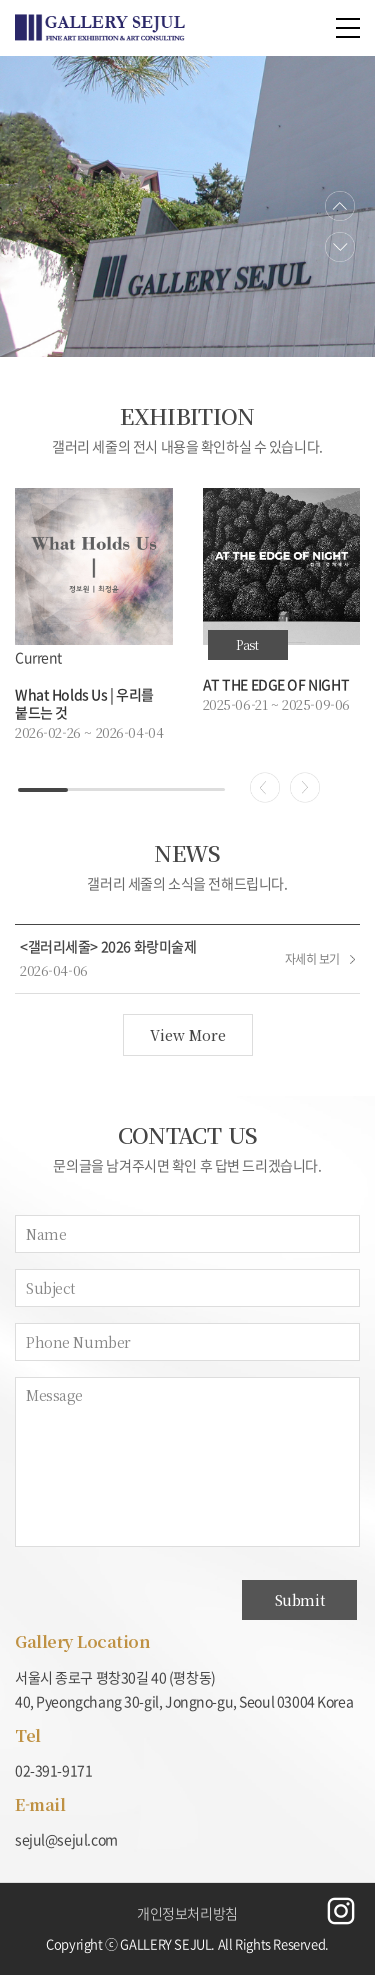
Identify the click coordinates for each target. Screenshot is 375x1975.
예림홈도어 (100, 27)
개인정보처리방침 (187, 1913)
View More (188, 1035)
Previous (340, 206)
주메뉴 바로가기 (0, 0)
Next (340, 246)
